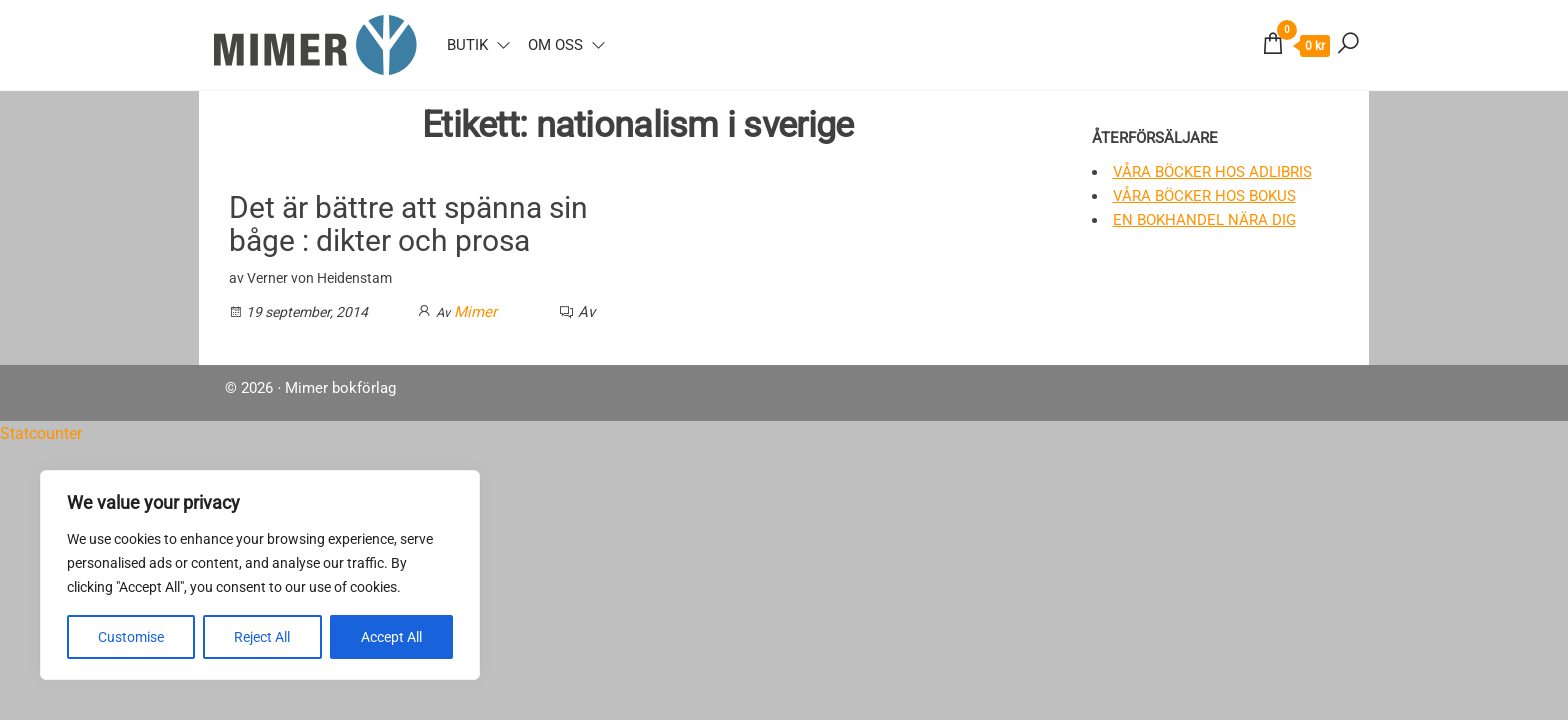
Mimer (475, 312)
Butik (467, 45)
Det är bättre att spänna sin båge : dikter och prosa (408, 224)
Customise (131, 637)
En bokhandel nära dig (1204, 220)
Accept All (391, 637)
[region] (260, 575)
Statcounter (41, 433)
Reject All (262, 637)
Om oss (555, 45)
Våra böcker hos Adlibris (1212, 172)
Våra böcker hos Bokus (1204, 196)
